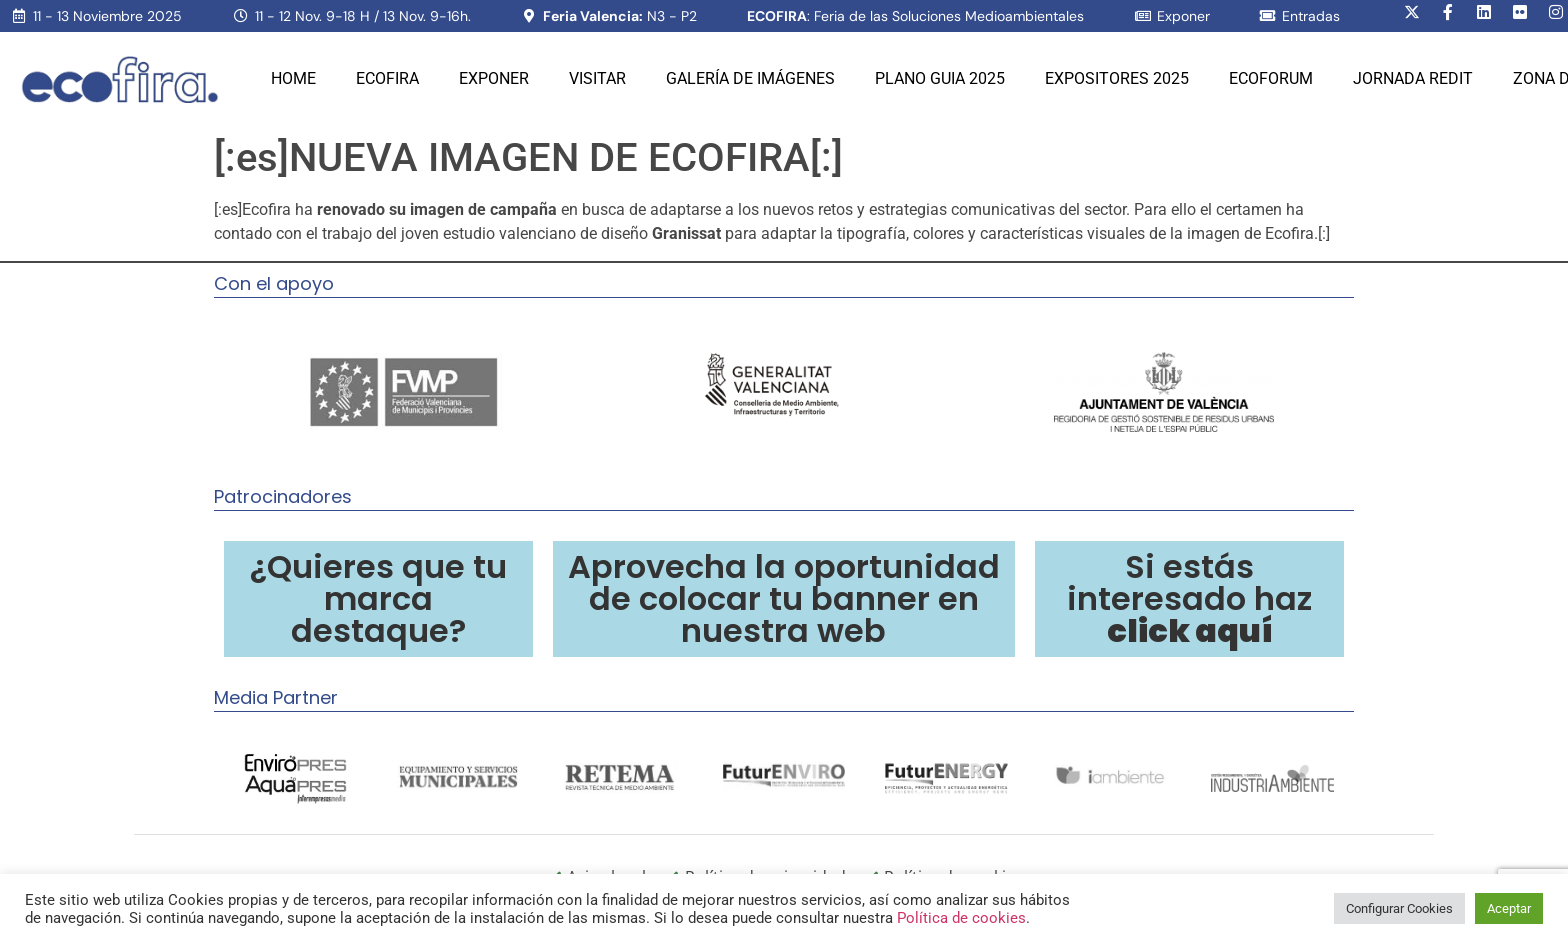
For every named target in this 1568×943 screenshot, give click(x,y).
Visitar (597, 78)
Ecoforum (1271, 78)
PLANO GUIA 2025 (940, 78)
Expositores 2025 (1117, 78)
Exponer (494, 78)
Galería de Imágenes (750, 78)
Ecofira (387, 78)
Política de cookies (961, 918)
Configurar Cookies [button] (1399, 908)
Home (293, 78)
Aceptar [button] (1509, 908)
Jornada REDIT (1413, 78)
